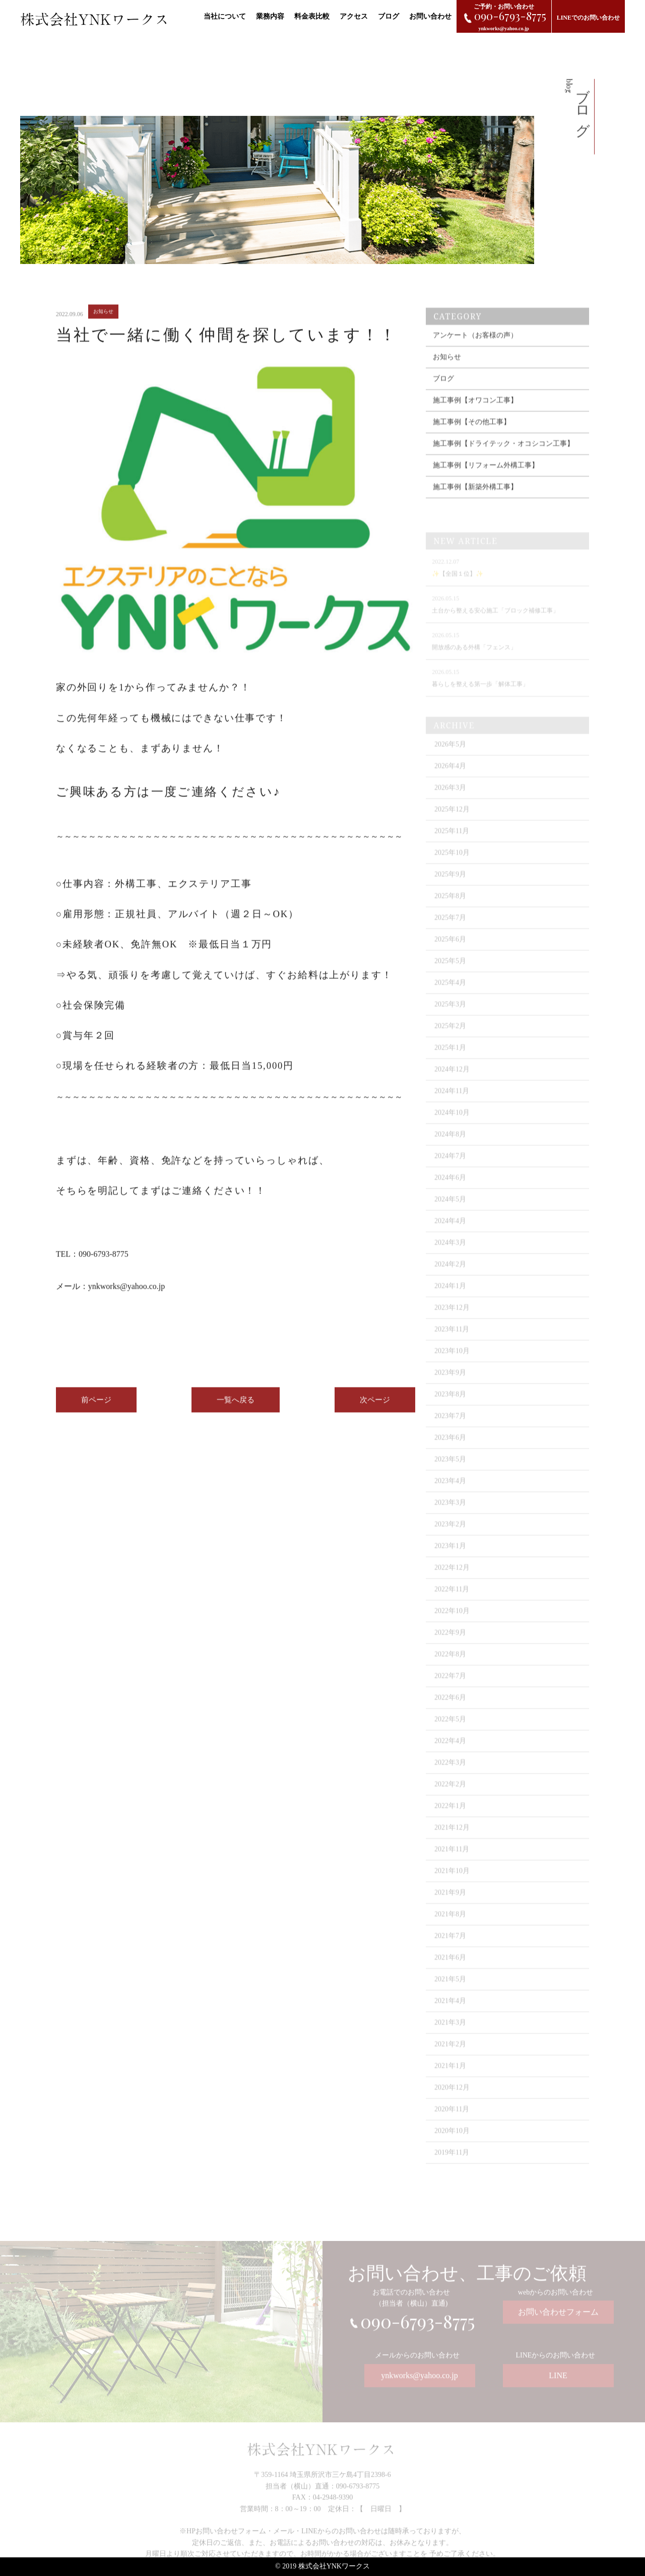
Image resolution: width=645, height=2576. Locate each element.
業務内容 (270, 16)
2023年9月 (450, 1386)
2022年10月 (452, 1624)
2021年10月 (452, 1884)
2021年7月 (450, 1949)
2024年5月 (450, 1212)
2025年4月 (450, 996)
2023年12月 (452, 1321)
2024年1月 (450, 1299)
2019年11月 (451, 2165)
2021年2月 (450, 2057)
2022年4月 (450, 1754)
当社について (225, 16)
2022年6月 (450, 1710)
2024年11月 (451, 1104)
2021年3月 (450, 2035)
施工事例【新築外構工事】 (475, 501)
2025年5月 (450, 974)
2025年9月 (450, 887)
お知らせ (447, 371)
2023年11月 (451, 1342)
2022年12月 (452, 1580)
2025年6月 (450, 952)
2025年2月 (450, 1039)
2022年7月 (450, 1689)
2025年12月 (452, 822)
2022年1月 (450, 1819)
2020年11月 (451, 2122)
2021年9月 (450, 1905)
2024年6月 (450, 1191)
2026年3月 (450, 801)
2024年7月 (450, 1169)
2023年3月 (450, 1516)
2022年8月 (450, 1667)
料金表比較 (312, 16)
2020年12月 (452, 2100)
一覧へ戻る (235, 1407)
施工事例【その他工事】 (471, 436)
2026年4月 (450, 779)
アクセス (354, 16)
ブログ (388, 16)
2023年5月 (450, 1472)
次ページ (375, 1407)
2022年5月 (450, 1732)
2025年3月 (450, 1017)
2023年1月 (450, 1559)
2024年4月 (450, 1234)
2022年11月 (451, 1602)
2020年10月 (452, 2144)
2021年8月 (450, 1927)
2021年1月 (450, 2079)
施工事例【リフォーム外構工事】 (486, 479)
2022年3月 (450, 1775)
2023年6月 (450, 1451)
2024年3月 (450, 1256)
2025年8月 (450, 909)
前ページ (96, 1407)
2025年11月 (451, 844)
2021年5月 (450, 1992)
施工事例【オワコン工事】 (475, 414)
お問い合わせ (430, 16)
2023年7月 (450, 1429)
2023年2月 (450, 1537)
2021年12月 (452, 1840)
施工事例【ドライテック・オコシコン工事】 (503, 457)
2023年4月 (450, 1494)
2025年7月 (450, 931)
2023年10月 (452, 1364)
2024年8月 (450, 1147)
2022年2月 (450, 1797)
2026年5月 (450, 757)
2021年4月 (450, 2014)
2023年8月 (450, 1407)
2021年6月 (450, 1970)
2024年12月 (452, 1082)
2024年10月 (452, 1126)
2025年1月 (450, 1061)
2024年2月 (450, 1277)
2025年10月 (452, 866)
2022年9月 (450, 1645)
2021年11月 (451, 1862)
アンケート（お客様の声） (475, 349)
